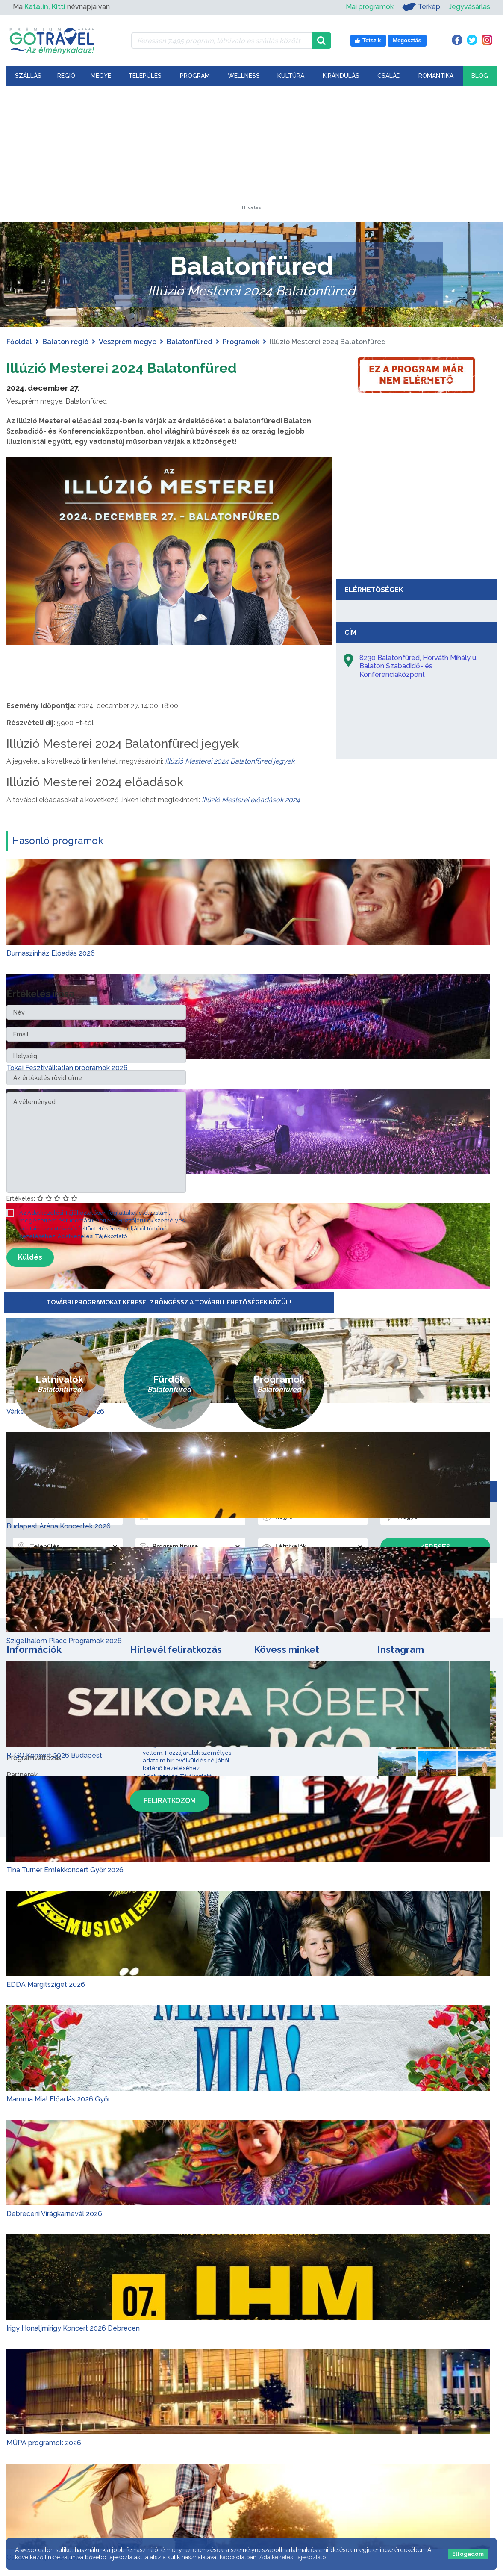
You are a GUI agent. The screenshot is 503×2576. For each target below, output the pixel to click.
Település (145, 75)
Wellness (244, 75)
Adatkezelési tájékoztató (292, 2557)
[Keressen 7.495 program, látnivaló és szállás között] (221, 40)
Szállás (28, 75)
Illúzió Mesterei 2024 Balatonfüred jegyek (229, 761)
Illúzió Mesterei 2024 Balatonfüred (146, 367)
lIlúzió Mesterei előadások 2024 (251, 800)
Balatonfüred (189, 342)
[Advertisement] (251, 151)
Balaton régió (65, 342)
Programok (241, 342)
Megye (101, 75)
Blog (479, 75)
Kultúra (290, 75)
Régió (66, 75)
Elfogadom (468, 2554)
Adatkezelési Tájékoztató (92, 1236)
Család (389, 75)
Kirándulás (341, 75)
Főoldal (19, 342)
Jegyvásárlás (469, 7)
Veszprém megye (127, 342)
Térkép (421, 7)
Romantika (435, 75)
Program (195, 75)
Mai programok (370, 7)
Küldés (30, 1257)
